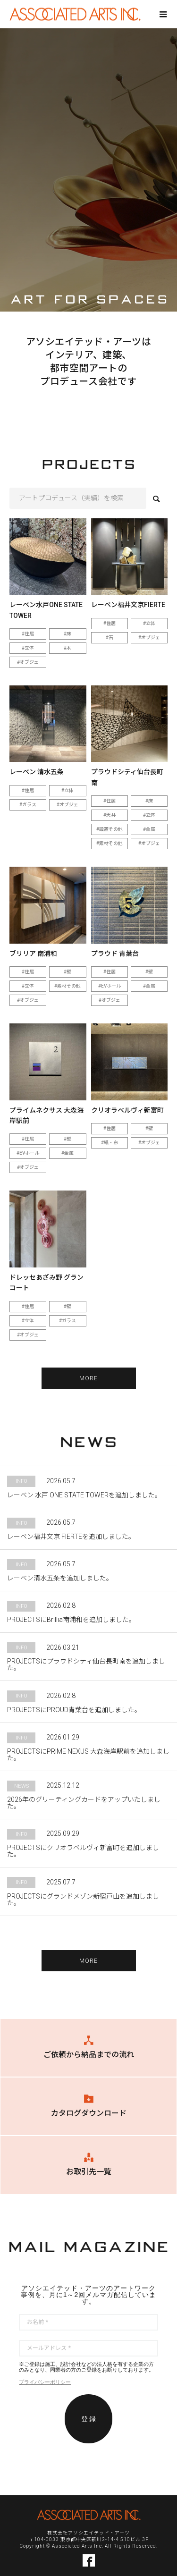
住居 (29, 633)
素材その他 (111, 843)
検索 (156, 499)
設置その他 (111, 829)
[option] (88, 170)
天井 (111, 815)
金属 (150, 829)
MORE (88, 1378)
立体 (29, 647)
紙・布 (111, 1142)
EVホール (111, 985)
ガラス (29, 804)
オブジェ (29, 662)
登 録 (88, 2419)
